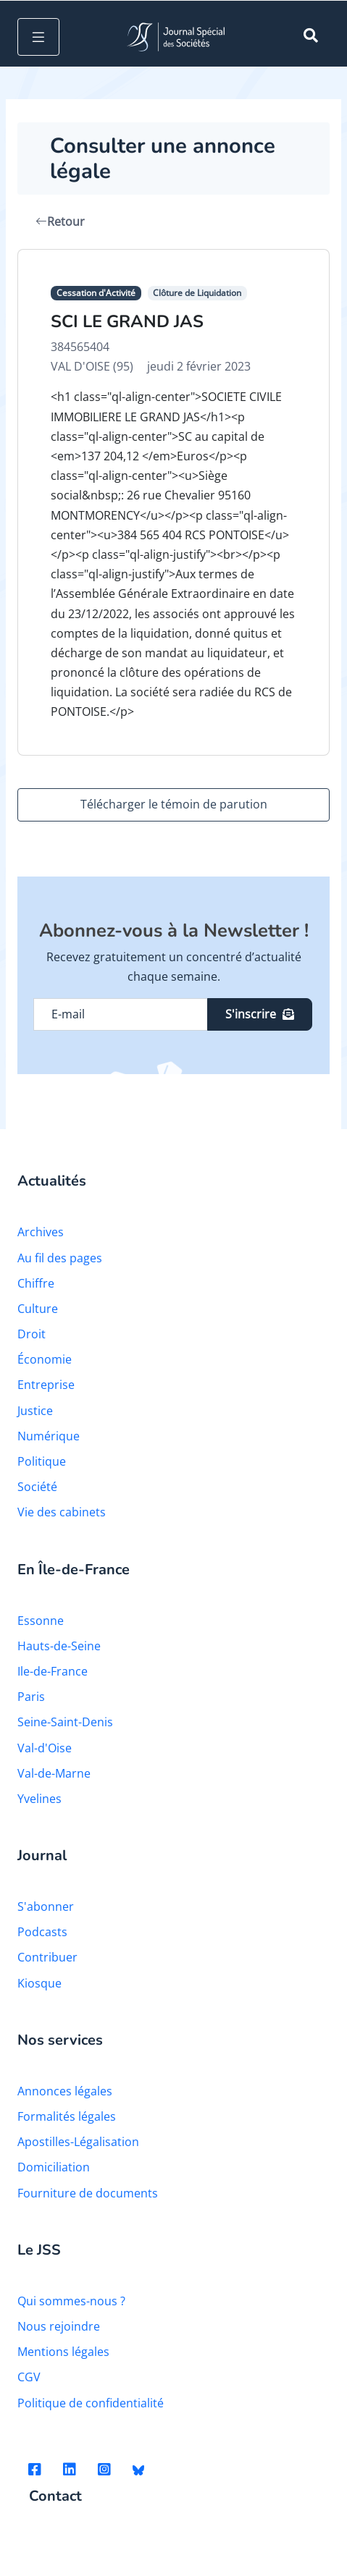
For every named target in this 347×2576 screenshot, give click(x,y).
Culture (37, 1309)
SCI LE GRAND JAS (127, 321)
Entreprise (46, 1385)
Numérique (48, 1436)
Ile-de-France (52, 1671)
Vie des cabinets (61, 1512)
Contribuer (47, 1957)
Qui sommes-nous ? (71, 2301)
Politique (41, 1461)
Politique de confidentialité (90, 2403)
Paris (31, 1697)
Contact (55, 2497)
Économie (44, 1359)
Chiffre (35, 1283)
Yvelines (39, 1799)
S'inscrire (259, 1014)
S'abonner (45, 1906)
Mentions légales (63, 2352)
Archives (40, 1232)
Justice (35, 1411)
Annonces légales (64, 2091)
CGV (29, 2377)
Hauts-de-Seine (59, 1646)
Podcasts (42, 1932)
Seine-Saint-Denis (65, 1722)
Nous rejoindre (58, 2326)
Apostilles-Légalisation (78, 2142)
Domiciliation (53, 2167)
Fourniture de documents (87, 2193)
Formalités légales (66, 2116)
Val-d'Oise (44, 1748)
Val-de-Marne (54, 1773)
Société (37, 1487)
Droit (31, 1334)
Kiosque (39, 1983)
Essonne (40, 1621)
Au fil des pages (59, 1258)
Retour (60, 221)
